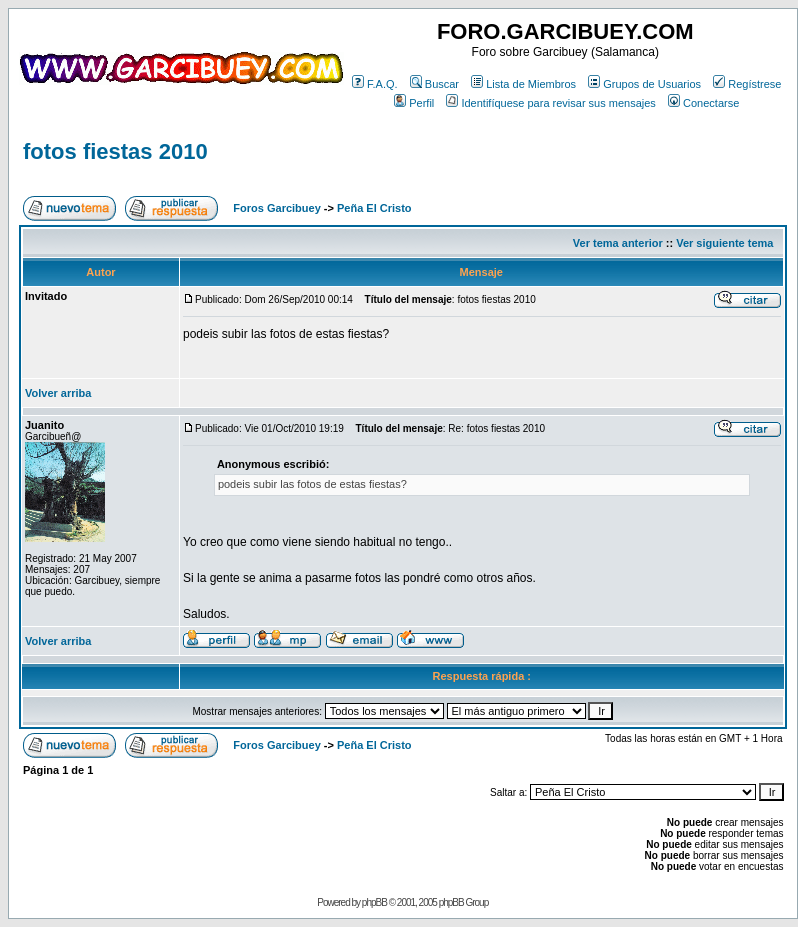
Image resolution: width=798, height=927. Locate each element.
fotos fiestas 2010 (115, 151)
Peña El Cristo (374, 208)
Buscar (434, 84)
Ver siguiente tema (724, 243)
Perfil (414, 103)
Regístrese (747, 84)
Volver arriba (58, 393)
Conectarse (703, 103)
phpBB (374, 902)
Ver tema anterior (618, 243)
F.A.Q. (375, 84)
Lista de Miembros (523, 84)
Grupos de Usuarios (644, 84)
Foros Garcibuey (276, 208)
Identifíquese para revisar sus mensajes (550, 103)
